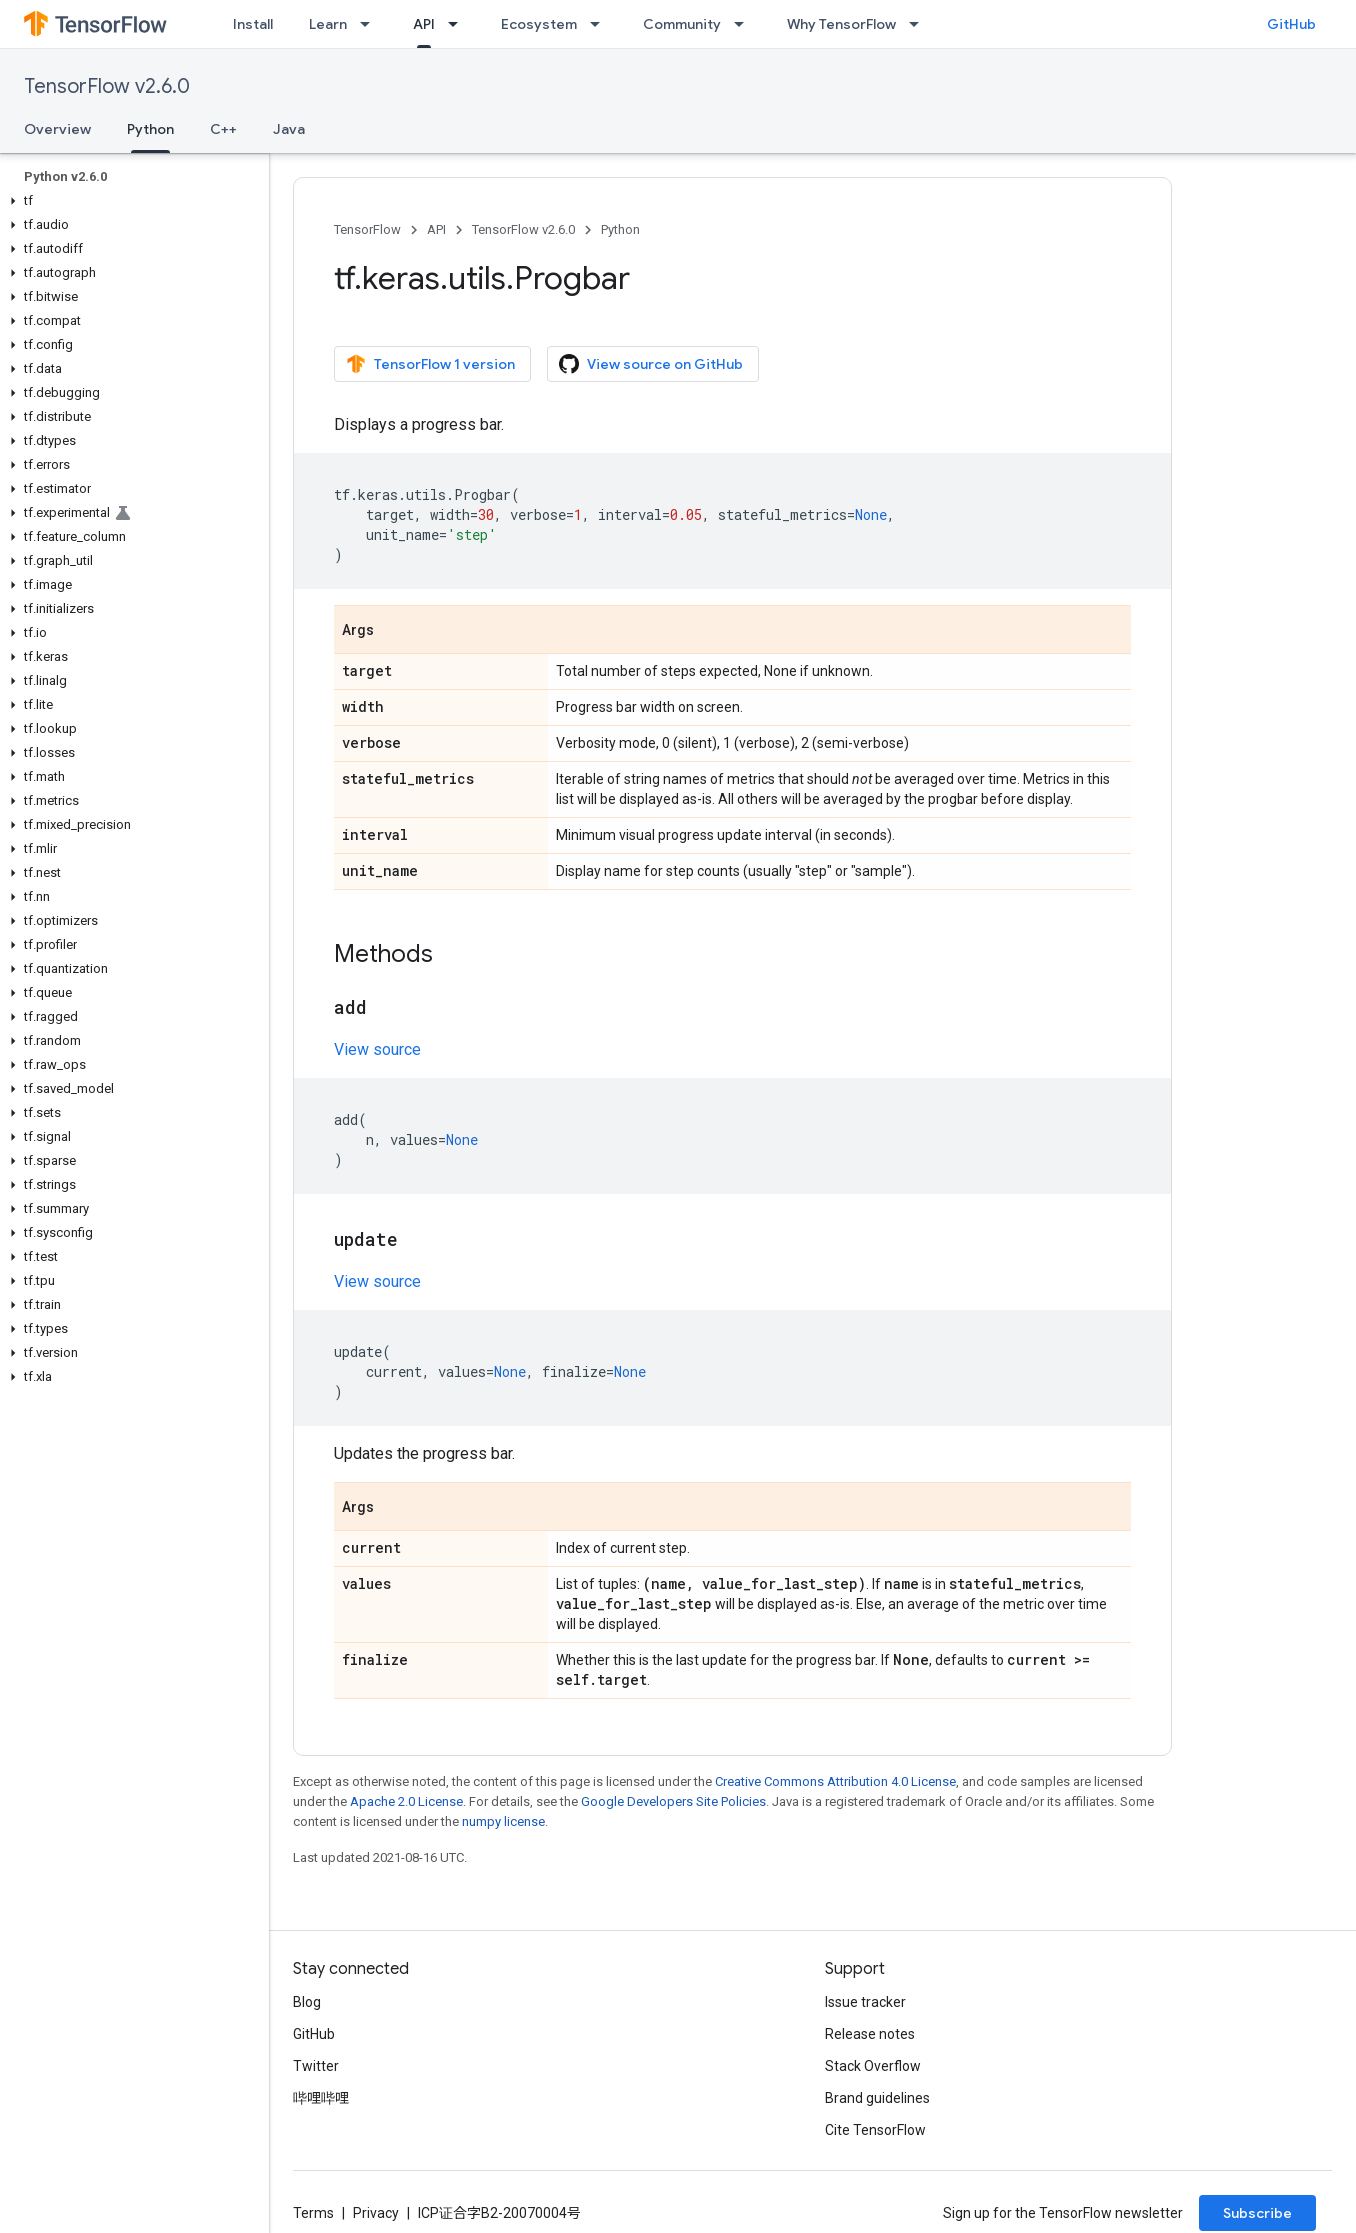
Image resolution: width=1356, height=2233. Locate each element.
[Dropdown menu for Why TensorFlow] (920, 24)
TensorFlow (367, 229)
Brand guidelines (877, 2098)
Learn (328, 24)
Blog (307, 2002)
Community (682, 24)
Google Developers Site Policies (673, 1801)
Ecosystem (539, 24)
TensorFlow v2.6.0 (107, 86)
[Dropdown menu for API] (459, 24)
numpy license (503, 1821)
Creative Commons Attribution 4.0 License (835, 1781)
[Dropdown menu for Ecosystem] (601, 24)
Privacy (376, 2213)
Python (620, 229)
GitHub (1291, 24)
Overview (57, 129)
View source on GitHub (651, 364)
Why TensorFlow (841, 24)
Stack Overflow (873, 2066)
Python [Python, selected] (150, 129)
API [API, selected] (424, 24)
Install (253, 24)
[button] (130, 201)
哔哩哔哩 (321, 2098)
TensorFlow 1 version (430, 364)
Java (289, 129)
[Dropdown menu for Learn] (371, 24)
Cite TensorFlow (875, 2130)
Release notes (870, 2034)
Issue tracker (865, 2002)
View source (377, 1049)
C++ (223, 129)
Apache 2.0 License (406, 1801)
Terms (313, 2213)
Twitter (316, 2066)
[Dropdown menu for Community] (745, 24)
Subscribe (1257, 2213)
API (436, 229)
